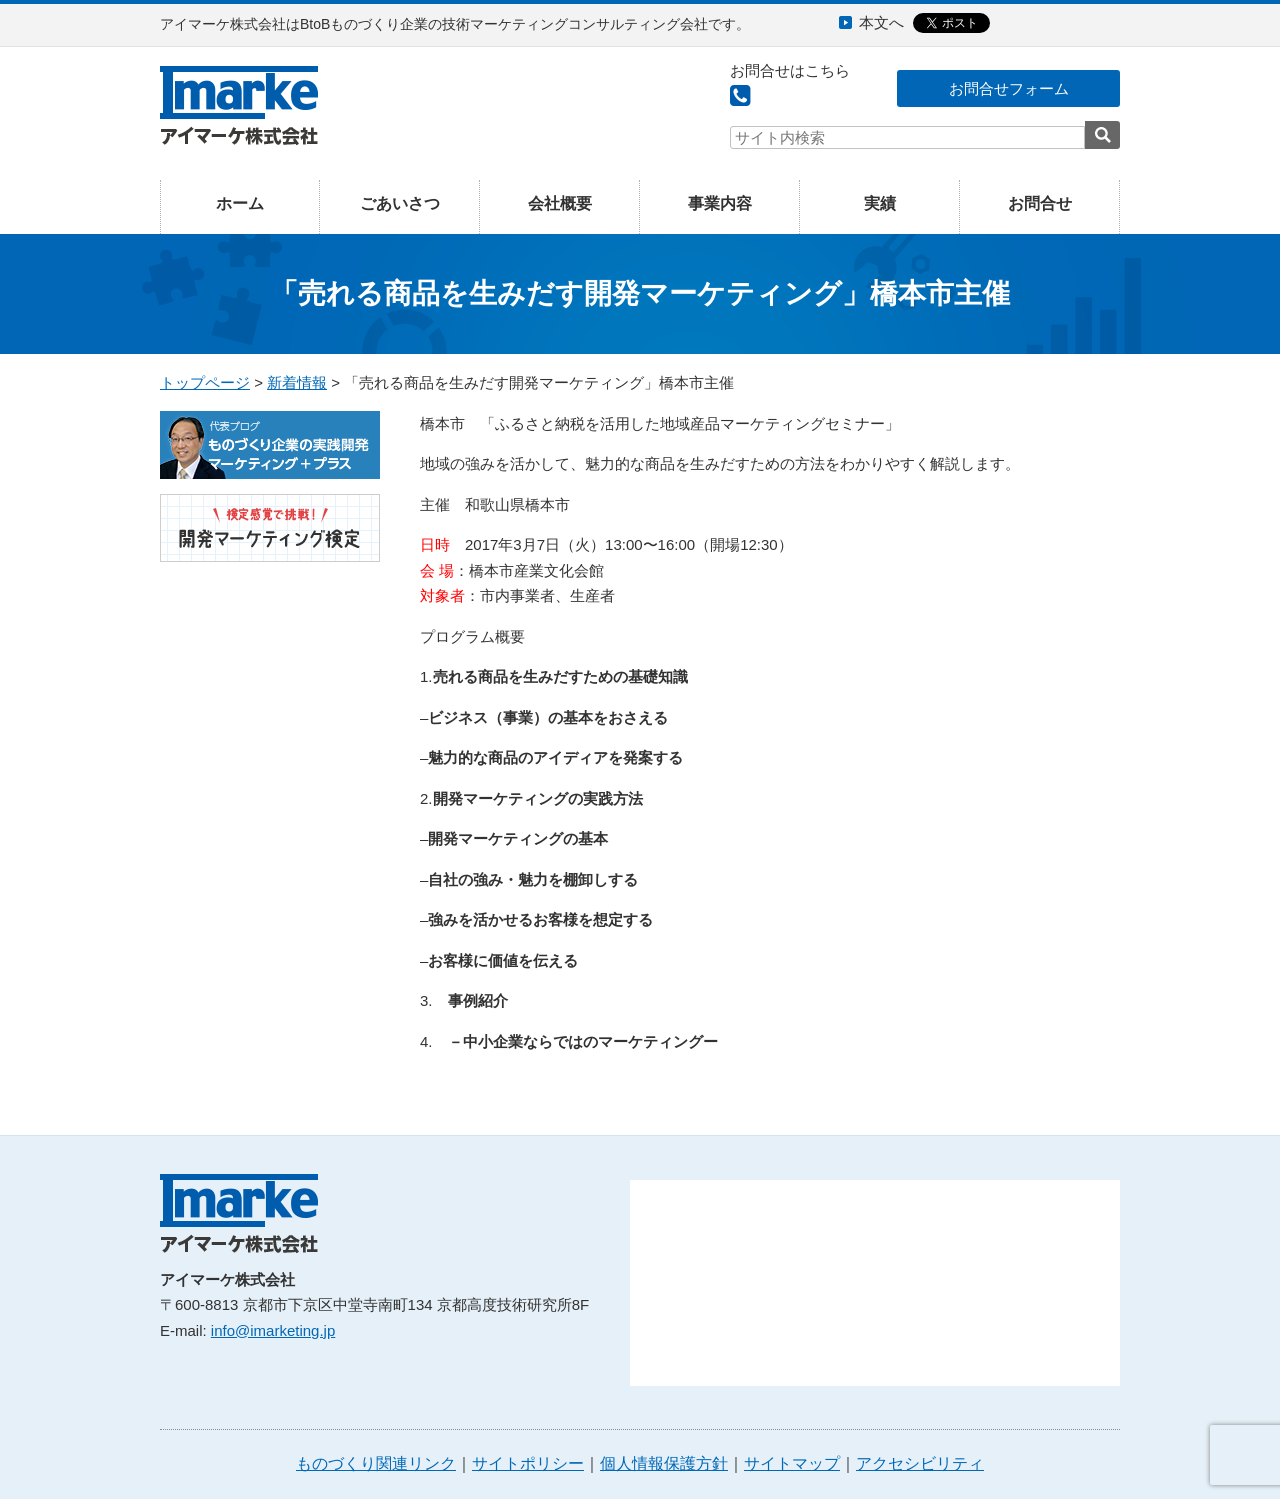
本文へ (881, 22)
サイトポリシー (528, 1463)
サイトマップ (792, 1463)
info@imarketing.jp (273, 1330)
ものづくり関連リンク (376, 1463)
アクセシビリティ (920, 1463)
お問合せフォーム (1009, 88)
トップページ (205, 382)
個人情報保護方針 (664, 1463)
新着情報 (297, 382)
